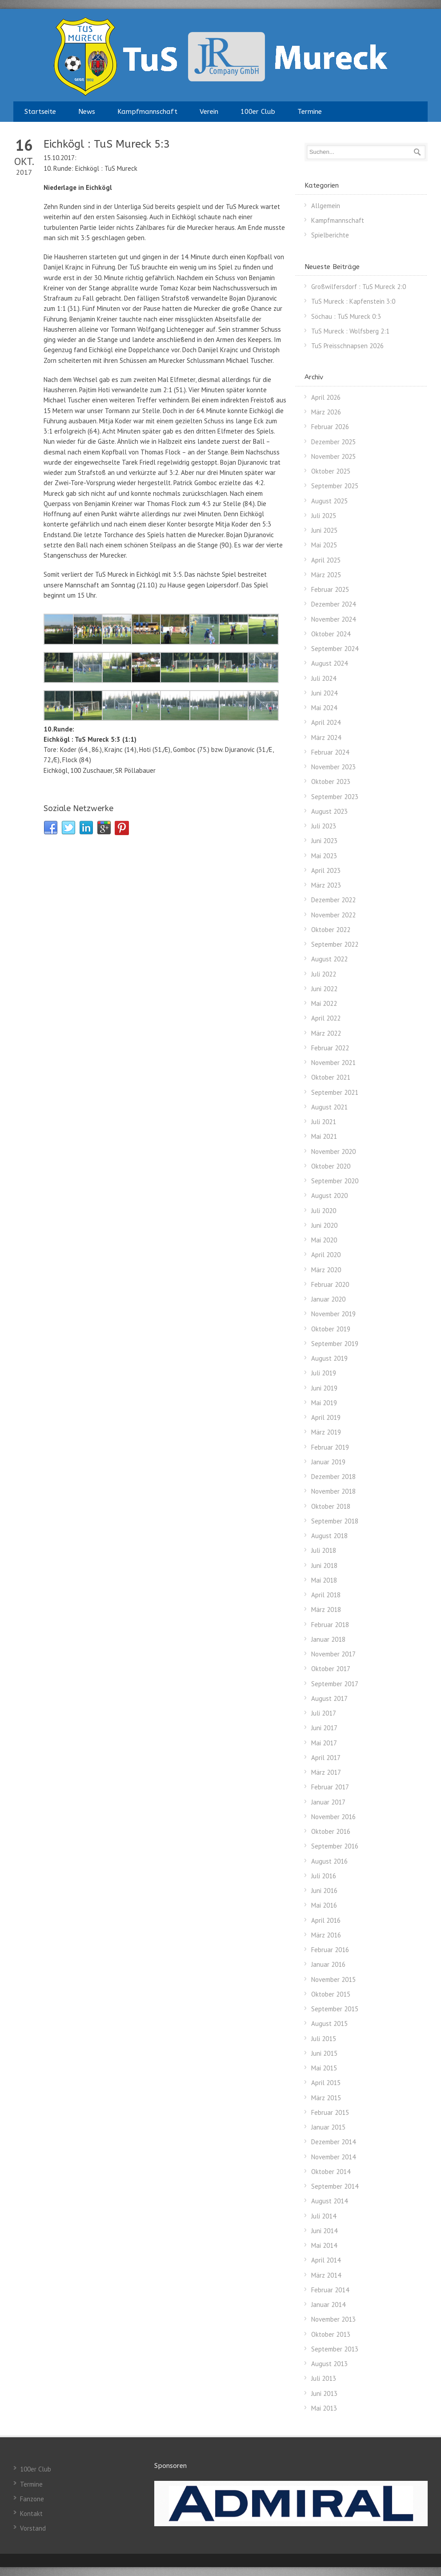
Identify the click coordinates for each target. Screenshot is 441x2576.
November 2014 (333, 2157)
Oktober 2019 (330, 1329)
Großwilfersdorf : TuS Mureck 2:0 (358, 286)
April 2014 (326, 2260)
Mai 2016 (324, 1905)
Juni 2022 (324, 989)
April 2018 (326, 1595)
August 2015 (329, 2023)
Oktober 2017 (330, 1668)
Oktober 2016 (330, 1831)
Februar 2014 (330, 2290)
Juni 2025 (324, 530)
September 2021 (334, 1092)
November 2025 (333, 456)
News (86, 112)
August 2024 (329, 663)
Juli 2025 (323, 515)
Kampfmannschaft (147, 112)
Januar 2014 (328, 2304)
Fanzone (32, 2499)
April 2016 (326, 1920)
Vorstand (33, 2528)
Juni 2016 (324, 1890)
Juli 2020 (323, 1210)
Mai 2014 (324, 2245)
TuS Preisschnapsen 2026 (347, 346)
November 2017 (333, 1654)
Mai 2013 (324, 2408)
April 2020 (326, 1254)
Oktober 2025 (330, 471)
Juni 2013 (324, 2393)
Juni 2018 (324, 1565)
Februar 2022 (330, 1048)
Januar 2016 (328, 1964)
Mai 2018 (324, 1580)
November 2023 (333, 767)
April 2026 (326, 397)
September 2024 (334, 648)
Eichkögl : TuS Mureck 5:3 (107, 144)
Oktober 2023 (330, 781)
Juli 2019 (323, 1373)
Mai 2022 (324, 1003)
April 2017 (326, 1757)
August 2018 (329, 1535)
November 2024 (333, 619)
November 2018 (333, 1491)
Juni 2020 (324, 1225)
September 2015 (334, 2009)
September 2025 (334, 486)
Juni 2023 (324, 840)
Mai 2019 (324, 1403)
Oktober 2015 (330, 1994)
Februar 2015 (330, 2112)
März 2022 (326, 1033)
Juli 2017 (323, 1713)
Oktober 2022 (330, 929)
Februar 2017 (330, 1787)
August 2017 (329, 1698)
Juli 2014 (323, 2216)
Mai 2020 (324, 1240)
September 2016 (334, 1846)
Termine (309, 112)
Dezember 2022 (333, 900)
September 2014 (334, 2186)
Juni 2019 (324, 1388)
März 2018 (326, 1609)
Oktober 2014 (330, 2171)
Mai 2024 (324, 707)
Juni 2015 (324, 2053)
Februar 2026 (330, 426)
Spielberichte (330, 235)
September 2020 (334, 1181)
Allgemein (325, 205)
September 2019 (334, 1343)
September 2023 (334, 796)
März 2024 (326, 737)
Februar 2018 (330, 1624)
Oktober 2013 (330, 2334)
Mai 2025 (324, 545)
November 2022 (333, 915)
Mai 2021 (324, 1136)
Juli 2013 (323, 2378)
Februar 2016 (330, 1949)
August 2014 (329, 2201)
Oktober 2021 (330, 1077)
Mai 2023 (324, 856)
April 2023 (326, 870)
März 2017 (326, 1772)
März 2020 (326, 1270)
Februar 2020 (330, 1284)
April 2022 (326, 1018)
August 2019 (329, 1358)
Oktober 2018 (330, 1506)
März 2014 (326, 2275)
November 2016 (333, 1816)
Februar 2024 (330, 752)
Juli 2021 (323, 1121)
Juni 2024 (324, 693)
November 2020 (333, 1151)
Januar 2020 (328, 1299)
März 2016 (326, 1935)
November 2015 (333, 1979)
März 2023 (326, 885)
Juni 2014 (324, 2230)
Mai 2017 (324, 1743)
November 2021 (333, 1062)
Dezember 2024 (333, 604)
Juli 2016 (323, 1876)
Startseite (40, 112)
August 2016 (329, 1861)
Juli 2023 (323, 826)
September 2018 (334, 1521)
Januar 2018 (328, 1639)
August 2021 (329, 1107)
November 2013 (333, 2319)
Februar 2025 (330, 589)
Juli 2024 (323, 678)
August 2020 (329, 1195)
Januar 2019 (328, 1462)
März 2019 (326, 1432)
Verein (209, 112)
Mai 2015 (324, 2068)
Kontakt (31, 2513)
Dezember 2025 (333, 442)
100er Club (258, 112)
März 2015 (326, 2098)
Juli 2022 (323, 974)
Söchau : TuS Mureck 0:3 (346, 316)
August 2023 (329, 811)
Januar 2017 (328, 1802)
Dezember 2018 (333, 1476)
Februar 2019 (330, 1447)
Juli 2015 (323, 2038)
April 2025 (326, 560)
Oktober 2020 (330, 1166)
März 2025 (326, 575)
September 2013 (334, 2349)
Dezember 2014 (333, 2142)
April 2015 (326, 2082)
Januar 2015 (328, 2127)
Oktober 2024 (330, 634)
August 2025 (329, 501)
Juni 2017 (324, 1728)
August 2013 (329, 2363)
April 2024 (326, 722)
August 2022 (329, 959)
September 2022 (334, 944)
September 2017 (334, 1684)
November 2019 (333, 1314)
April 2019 (326, 1417)
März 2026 (326, 412)
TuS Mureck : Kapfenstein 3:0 (353, 301)
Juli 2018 (323, 1550)
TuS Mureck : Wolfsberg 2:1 (350, 331)
